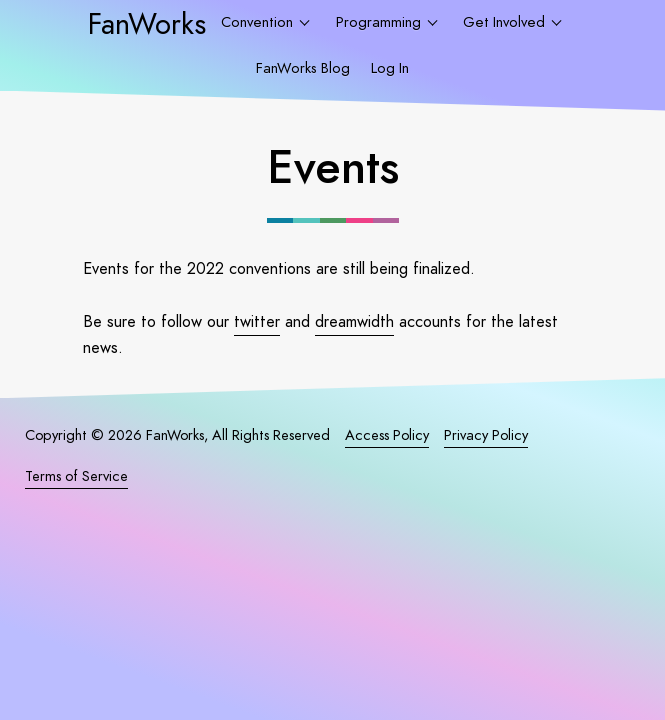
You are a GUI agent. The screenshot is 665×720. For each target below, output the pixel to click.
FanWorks (147, 23)
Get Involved (506, 22)
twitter (257, 321)
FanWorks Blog (303, 68)
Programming (380, 22)
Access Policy (387, 435)
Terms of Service (76, 476)
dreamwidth (354, 321)
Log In (390, 68)
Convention (259, 22)
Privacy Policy (486, 435)
